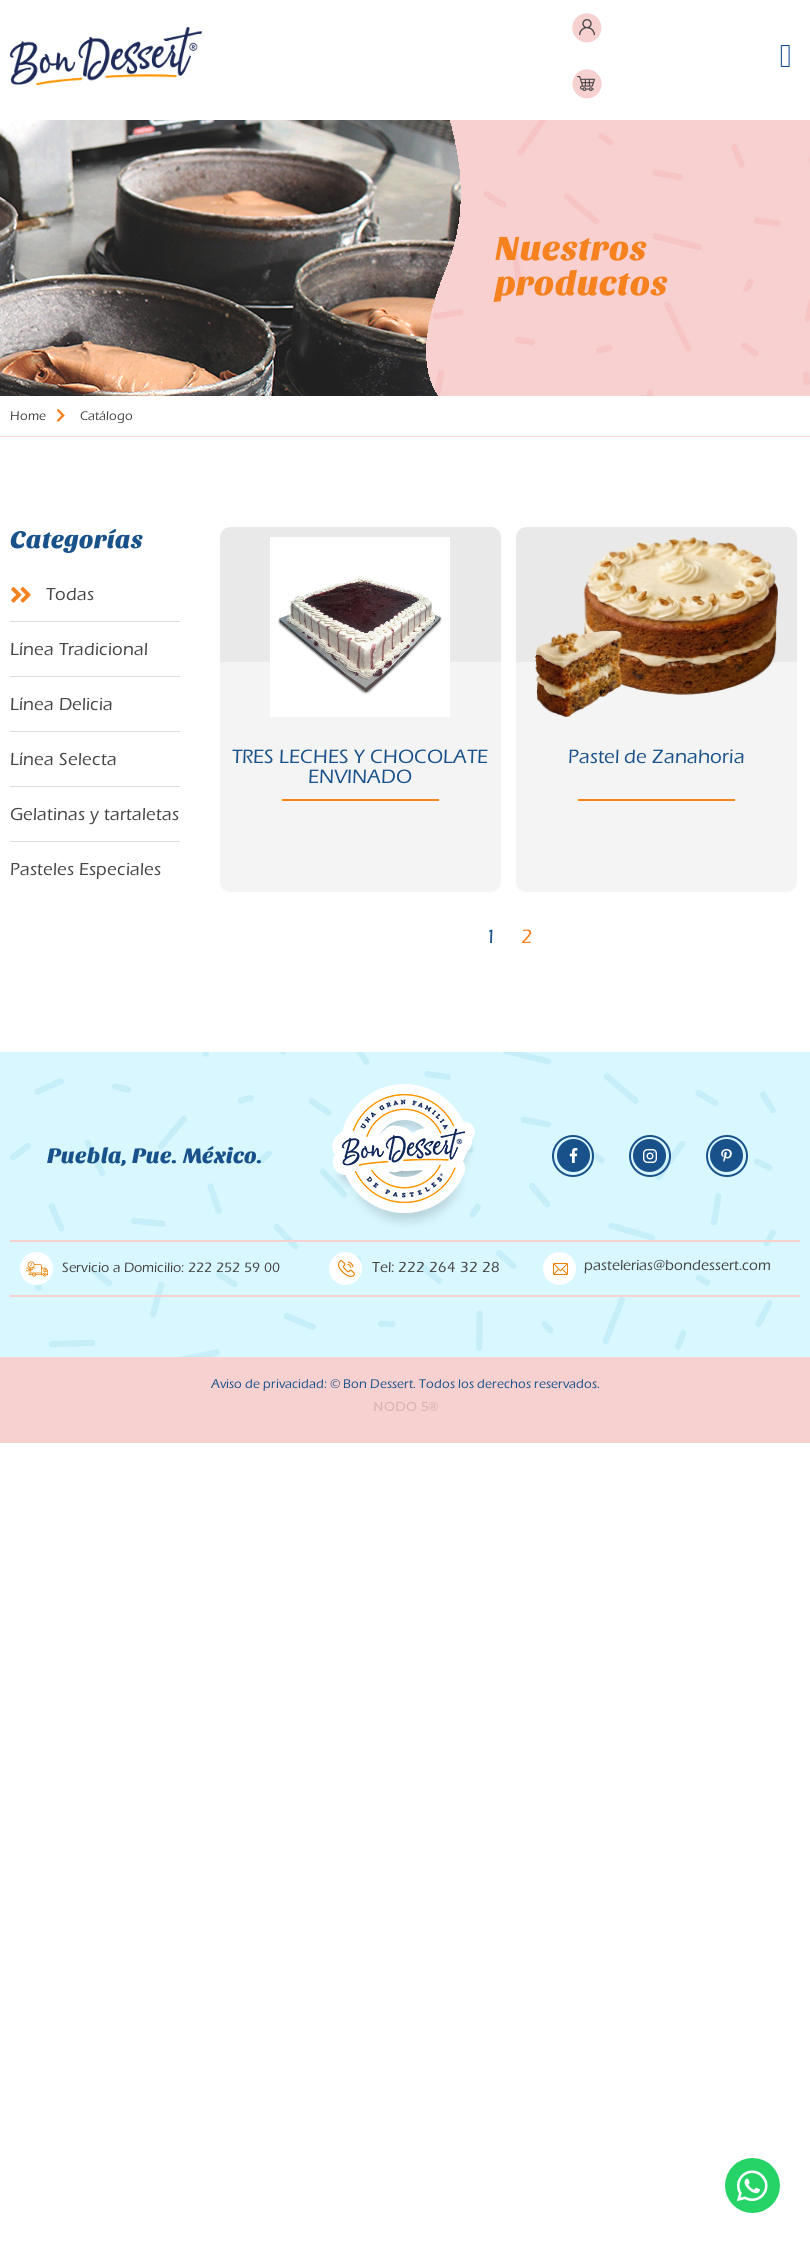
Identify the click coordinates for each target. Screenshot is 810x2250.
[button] (785, 56)
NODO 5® (405, 1406)
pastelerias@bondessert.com (677, 1265)
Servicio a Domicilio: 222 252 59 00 (171, 1268)
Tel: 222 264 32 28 (436, 1267)
